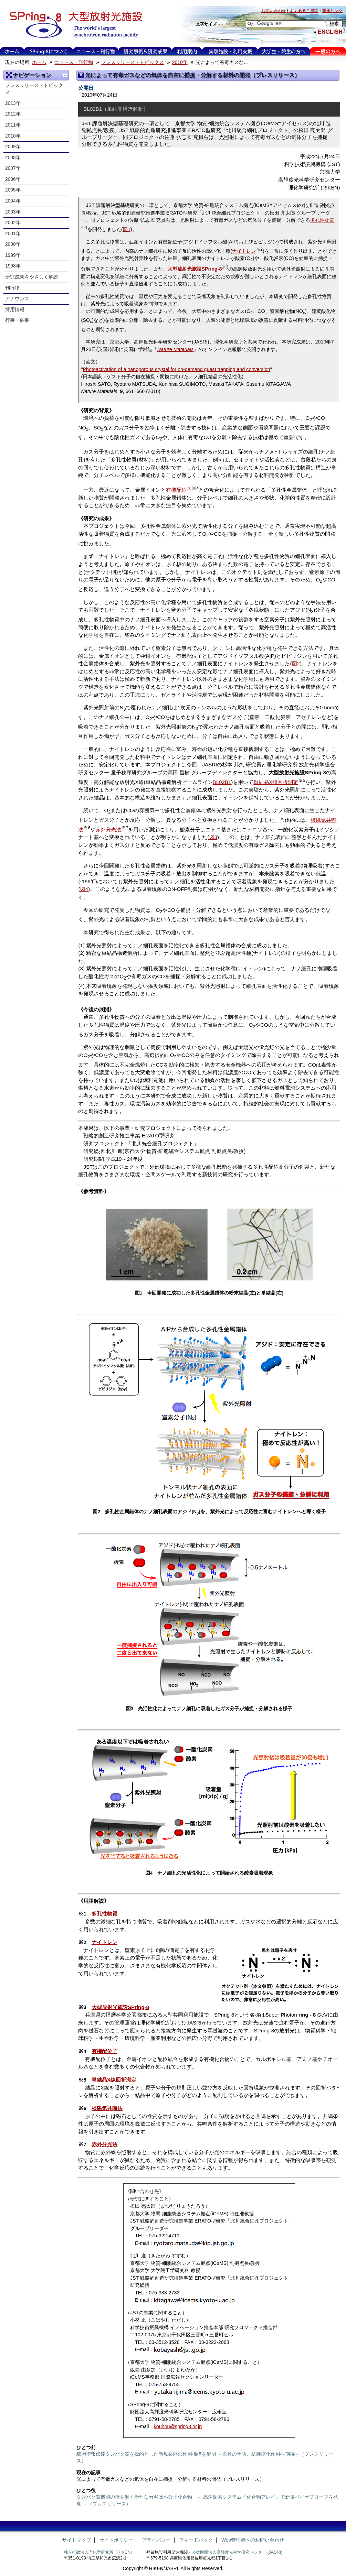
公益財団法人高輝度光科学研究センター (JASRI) (237, 2552)
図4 (84, 889)
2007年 (13, 168)
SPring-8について (49, 51)
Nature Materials (175, 349)
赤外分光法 (108, 829)
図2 (296, 663)
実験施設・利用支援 (230, 51)
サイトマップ (76, 2540)
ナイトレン (244, 251)
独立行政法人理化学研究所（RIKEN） (99, 2552)
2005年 (13, 190)
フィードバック (196, 2540)
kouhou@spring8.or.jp (178, 2426)
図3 (213, 837)
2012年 (13, 114)
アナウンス (17, 298)
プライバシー (156, 2540)
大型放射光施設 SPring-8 (73, 25)
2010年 (180, 62)
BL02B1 (222, 782)
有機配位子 (179, 490)
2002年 (13, 222)
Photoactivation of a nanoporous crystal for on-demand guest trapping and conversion (176, 369)
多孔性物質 (322, 220)
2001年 (13, 233)
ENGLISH (330, 32)
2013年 (13, 103)
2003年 (13, 212)
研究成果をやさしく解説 (31, 277)
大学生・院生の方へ (283, 51)
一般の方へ (328, 51)
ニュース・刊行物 (95, 51)
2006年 (13, 179)
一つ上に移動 (65, 75)
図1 (126, 229)
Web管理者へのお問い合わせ (252, 2540)
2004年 (13, 201)
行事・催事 (17, 320)
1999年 (13, 255)
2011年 (13, 125)
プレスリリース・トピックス (132, 62)
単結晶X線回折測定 (275, 782)
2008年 (13, 157)
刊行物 (12, 288)
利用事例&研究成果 (145, 51)
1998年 (13, 266)
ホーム (12, 51)
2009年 (13, 146)
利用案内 (187, 51)
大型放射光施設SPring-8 (195, 269)
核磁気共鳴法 (107, 2108)
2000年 (13, 244)
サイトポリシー (116, 2540)
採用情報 (14, 309)
